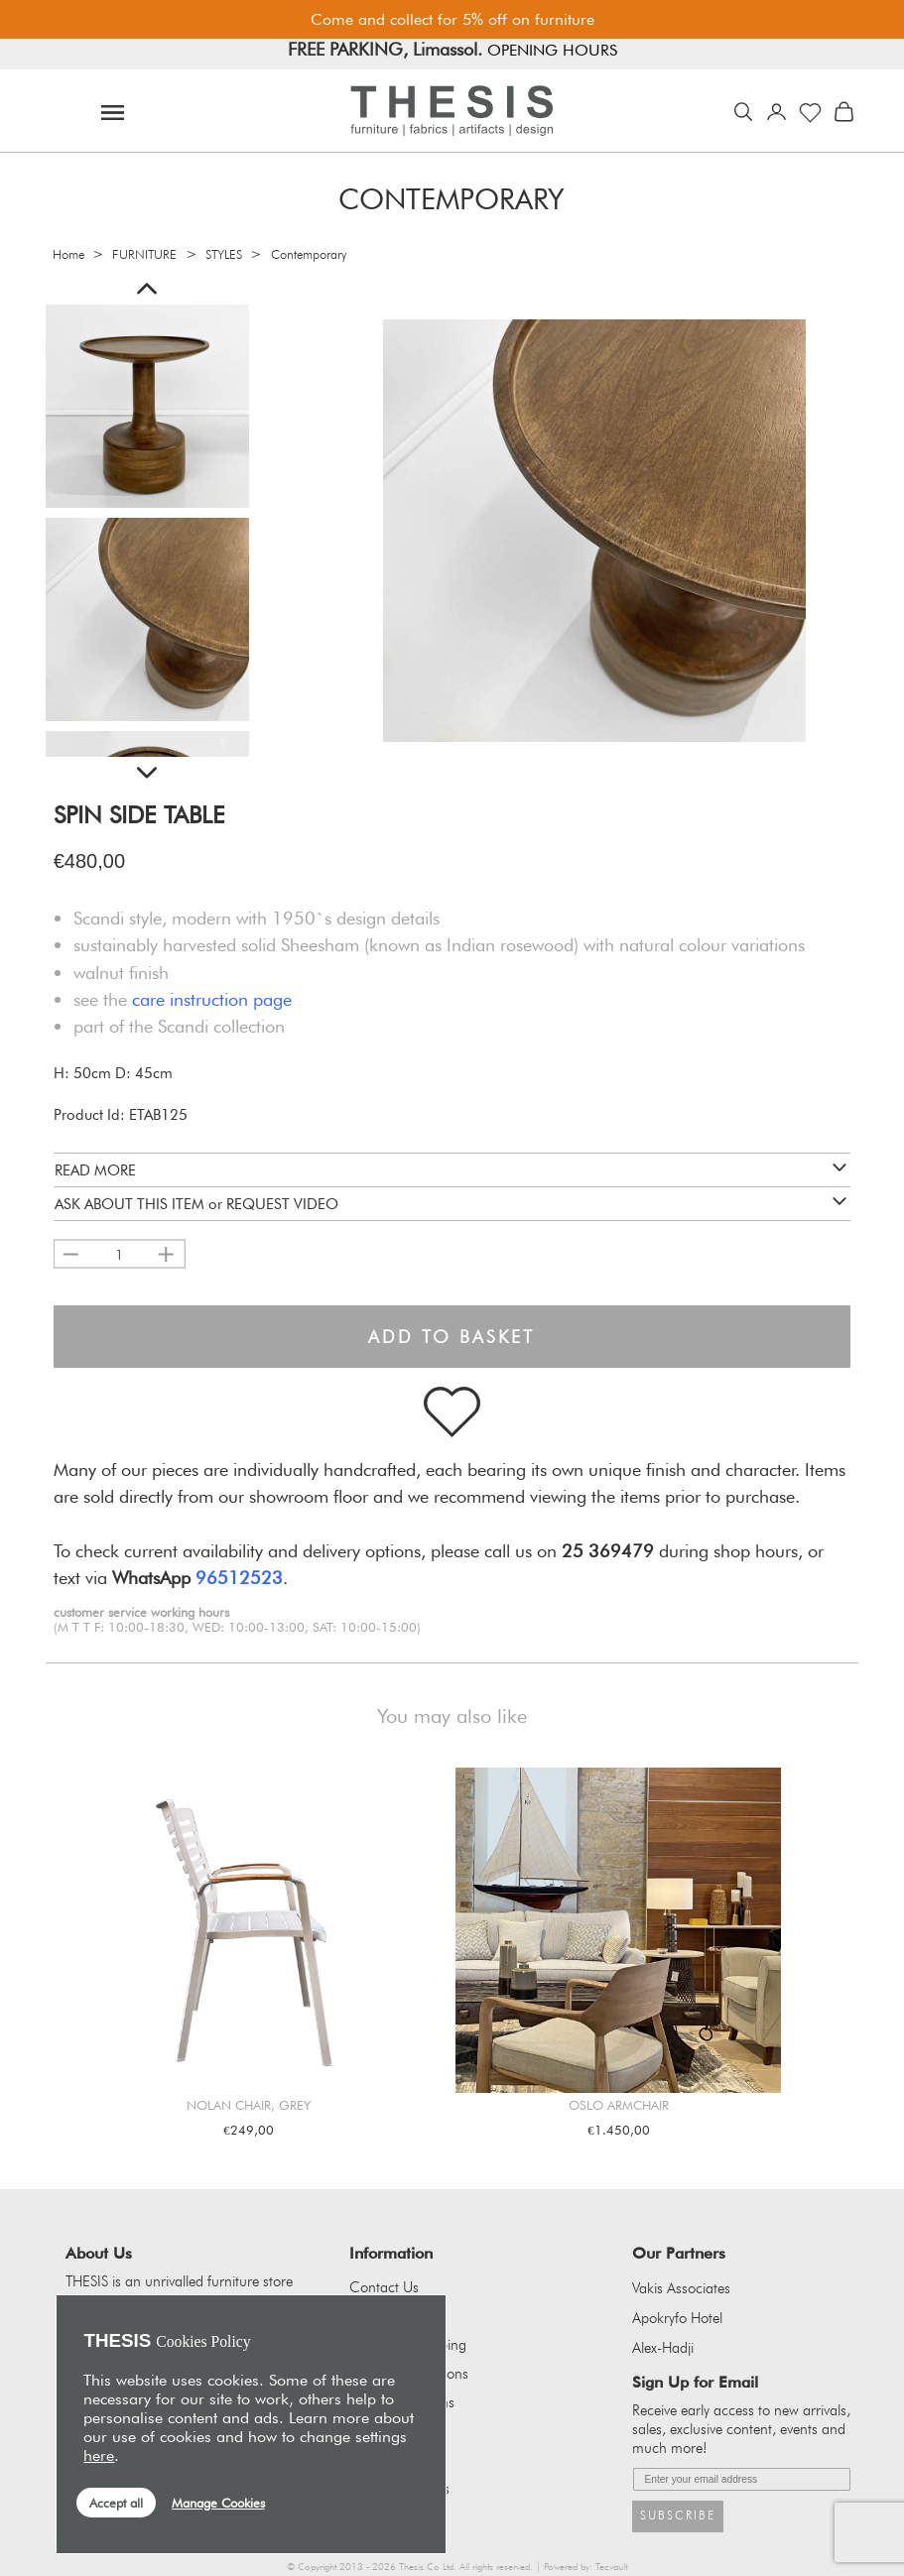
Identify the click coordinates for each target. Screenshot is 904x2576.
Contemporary (308, 254)
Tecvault (611, 2566)
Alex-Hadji (663, 2348)
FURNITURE (144, 254)
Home (68, 254)
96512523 (239, 1577)
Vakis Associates (681, 2288)
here (98, 2455)
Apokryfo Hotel (677, 2318)
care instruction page (212, 999)
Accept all (116, 2503)
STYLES (223, 254)
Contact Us (384, 2287)
